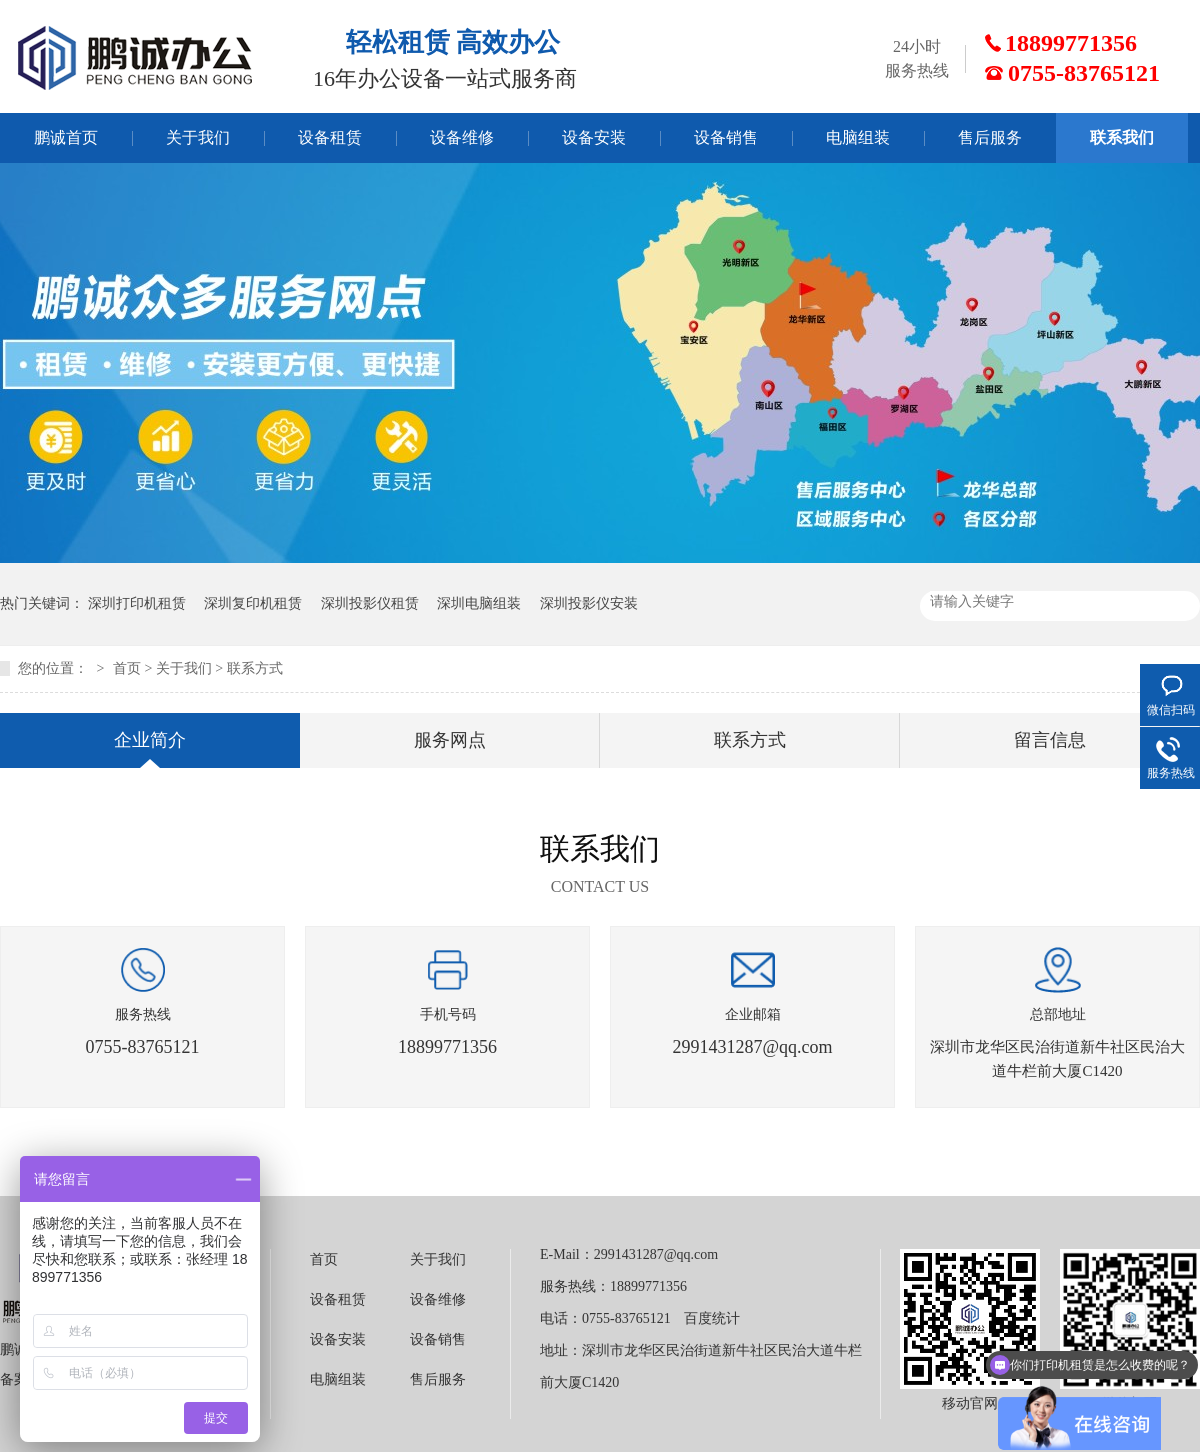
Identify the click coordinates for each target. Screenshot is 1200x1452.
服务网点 (450, 740)
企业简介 (150, 740)
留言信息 (1050, 740)
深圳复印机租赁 (253, 603)
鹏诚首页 (66, 137)
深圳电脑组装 (479, 603)
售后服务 (990, 137)
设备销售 (726, 137)
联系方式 (255, 668)
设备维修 (462, 137)
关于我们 (198, 137)
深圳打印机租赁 (137, 603)
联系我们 (1122, 137)
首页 (127, 668)
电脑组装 (858, 137)
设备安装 (594, 137)
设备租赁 (330, 137)
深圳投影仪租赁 (370, 603)
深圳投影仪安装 (589, 603)
